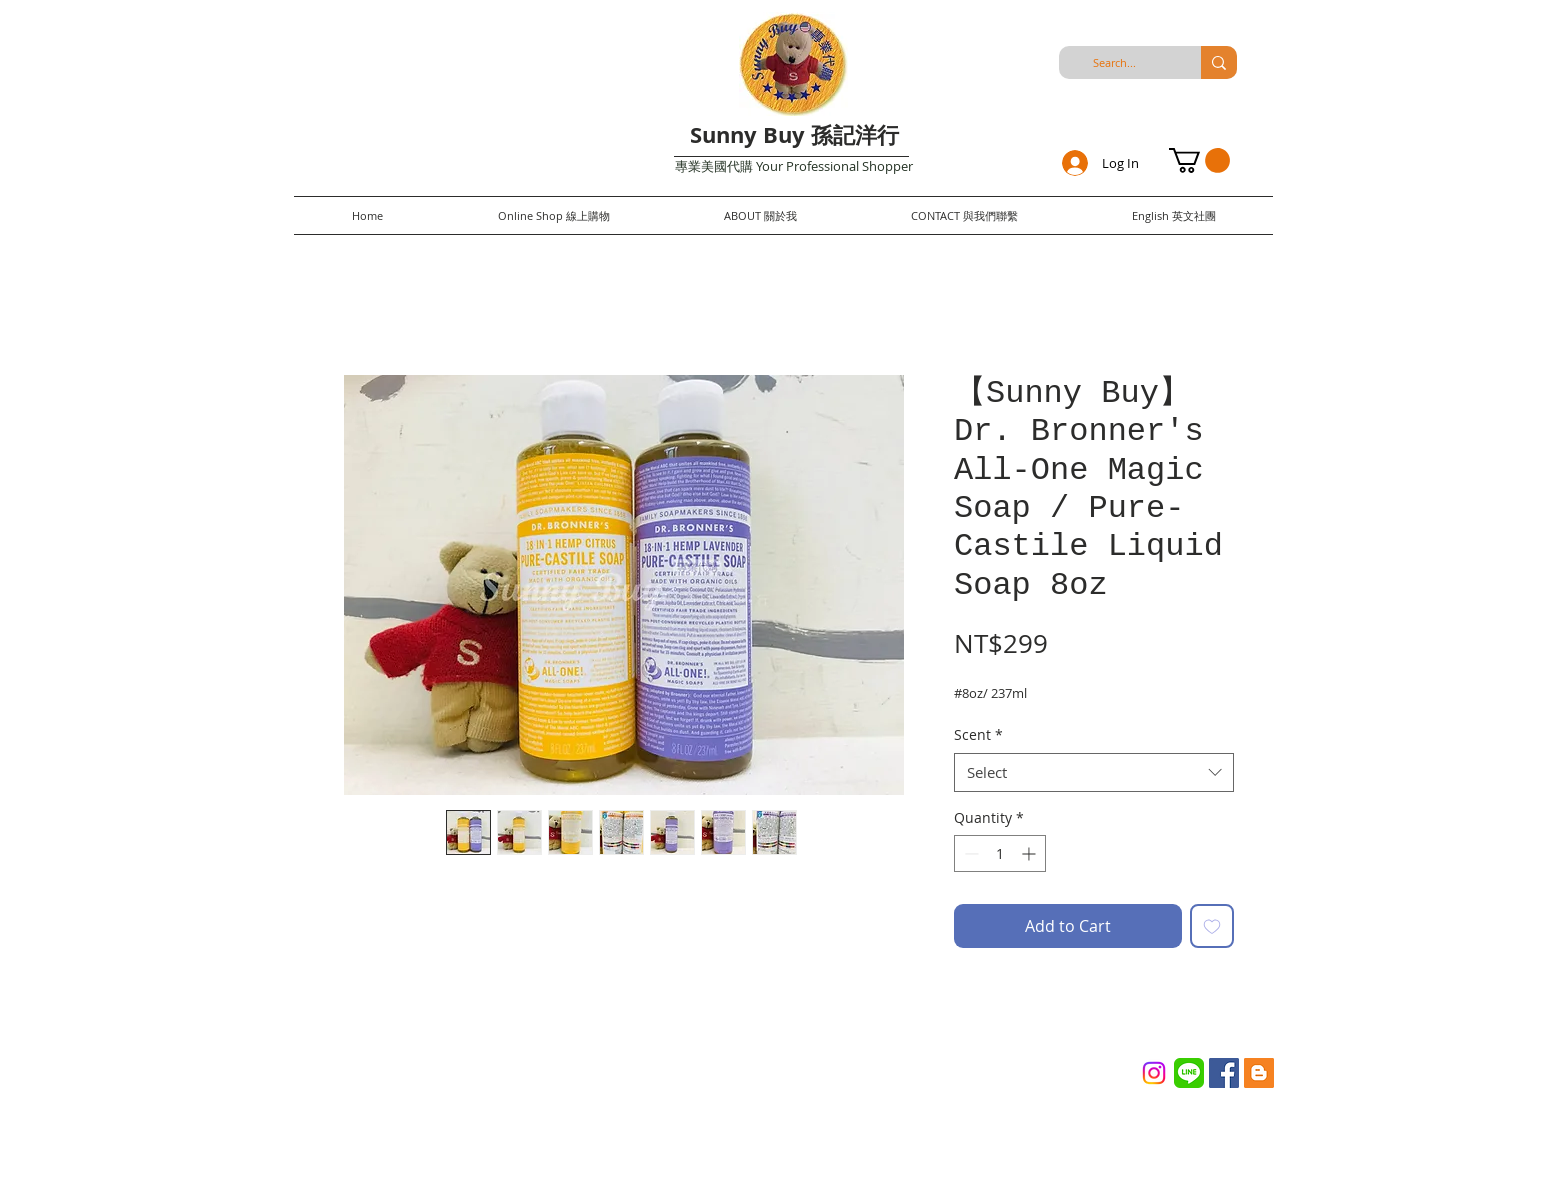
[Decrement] (969, 853)
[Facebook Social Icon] (1224, 1073)
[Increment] (1030, 853)
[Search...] (1114, 62)
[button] (1199, 160)
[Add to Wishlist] (1212, 926)
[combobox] (1094, 772)
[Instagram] (1154, 1073)
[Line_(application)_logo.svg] (1189, 1073)
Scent (978, 734)
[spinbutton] (1000, 853)
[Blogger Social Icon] (1259, 1073)
